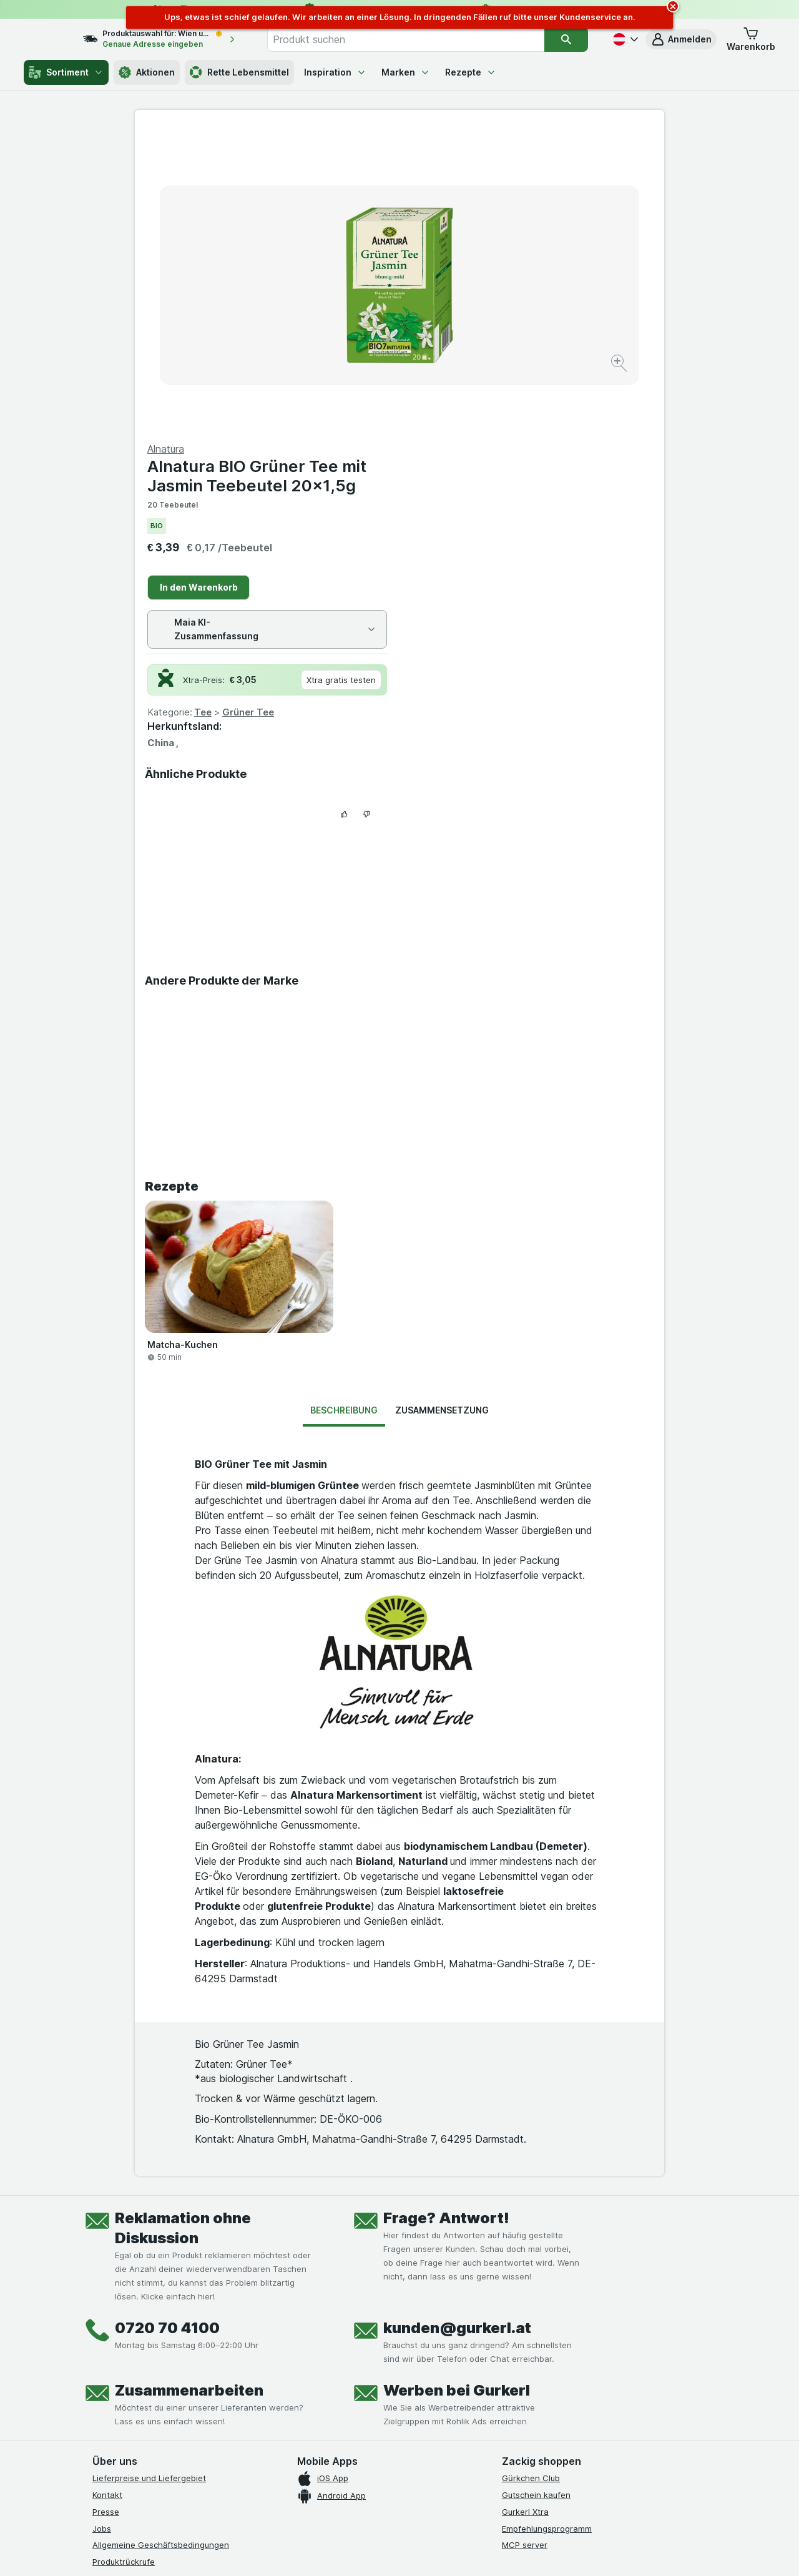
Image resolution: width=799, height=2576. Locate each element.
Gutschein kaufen (536, 2195)
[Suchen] (566, 39)
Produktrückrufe (123, 2261)
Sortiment (66, 72)
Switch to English (423, 2500)
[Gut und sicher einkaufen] (444, 2389)
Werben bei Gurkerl (456, 2090)
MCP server (524, 2244)
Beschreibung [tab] (344, 1109)
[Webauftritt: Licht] (393, 2551)
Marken (405, 72)
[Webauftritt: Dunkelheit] (456, 2551)
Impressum (113, 2311)
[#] (544, 2369)
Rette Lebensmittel (239, 72)
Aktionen (147, 72)
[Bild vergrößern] (355, 325)
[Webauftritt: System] (336, 2551)
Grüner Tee (513, 412)
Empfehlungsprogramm (547, 2228)
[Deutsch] (624, 39)
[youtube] (159, 2358)
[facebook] (99, 2358)
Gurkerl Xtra (525, 2211)
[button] (681, 39)
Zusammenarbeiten (189, 2090)
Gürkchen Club (531, 2178)
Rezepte (470, 72)
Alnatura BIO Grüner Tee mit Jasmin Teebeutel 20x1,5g (521, 175)
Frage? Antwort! (446, 1918)
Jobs (101, 2228)
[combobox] (419, 39)
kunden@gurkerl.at (457, 2027)
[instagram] (129, 2358)
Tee (467, 412)
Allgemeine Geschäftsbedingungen (160, 2244)
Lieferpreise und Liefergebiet (149, 2178)
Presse (105, 2211)
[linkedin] (189, 2358)
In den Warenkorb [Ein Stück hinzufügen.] (463, 287)
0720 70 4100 (167, 2027)
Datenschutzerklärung (135, 2294)
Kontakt (107, 2195)
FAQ (100, 2278)
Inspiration (335, 72)
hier (301, 2469)
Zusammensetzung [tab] (442, 1109)
